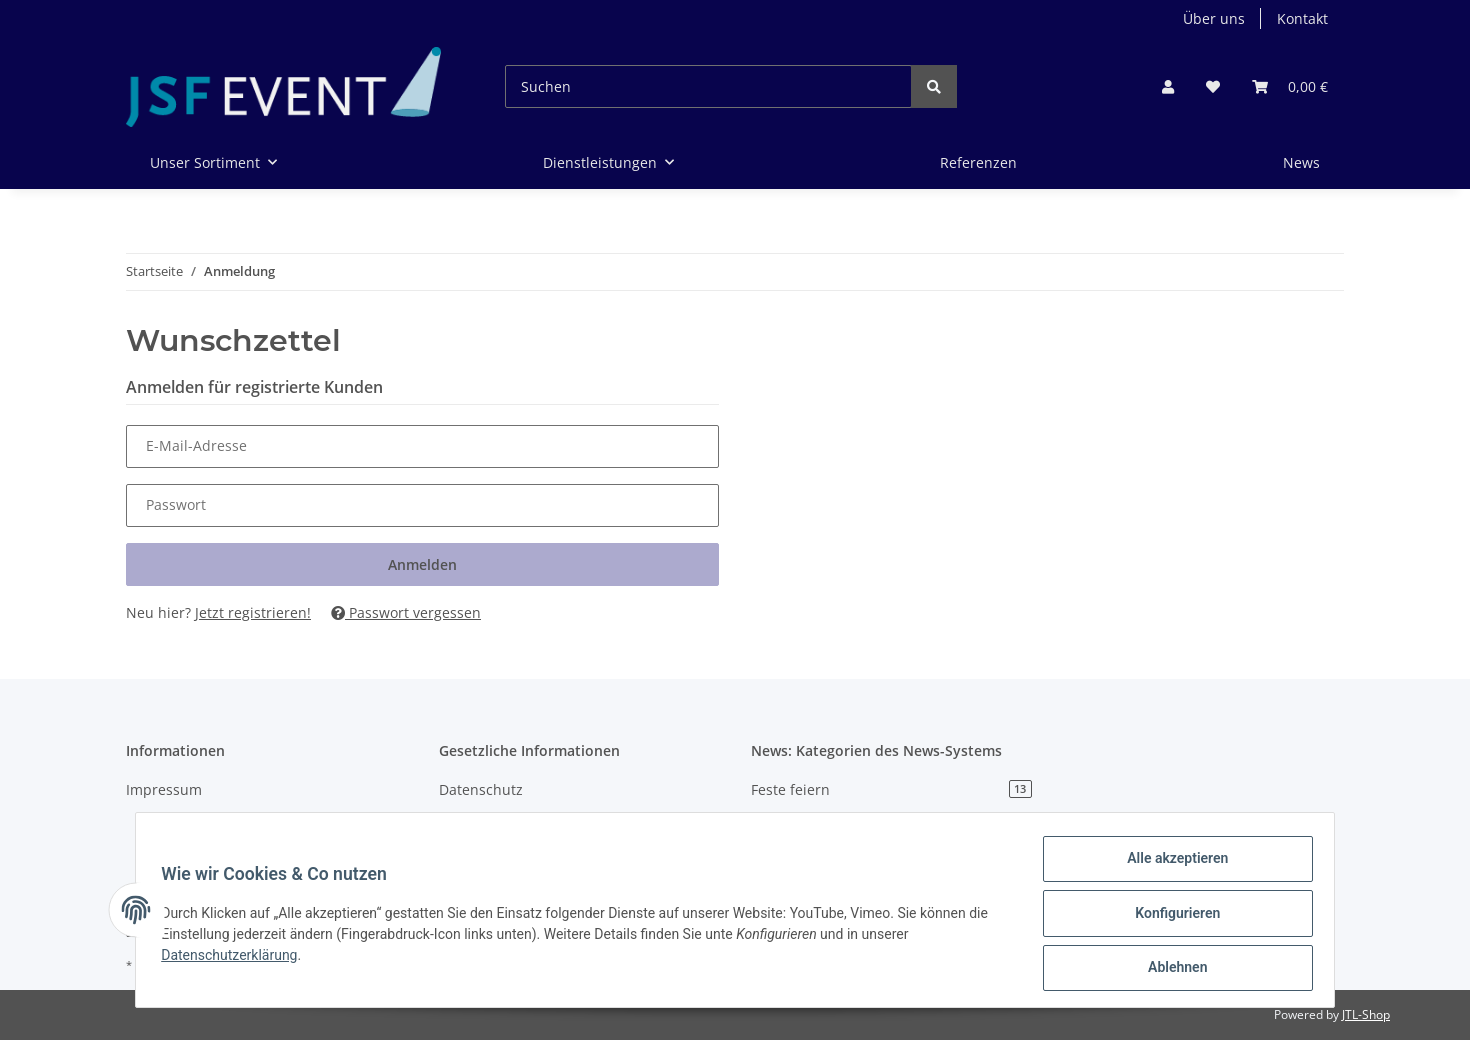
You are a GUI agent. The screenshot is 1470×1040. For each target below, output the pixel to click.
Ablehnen (1170, 969)
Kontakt (1302, 18)
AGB (453, 824)
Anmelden (422, 564)
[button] (1168, 86)
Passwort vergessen (406, 612)
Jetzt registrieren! (253, 612)
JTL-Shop (1366, 1014)
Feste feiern (891, 789)
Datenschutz (481, 789)
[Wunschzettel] (1213, 86)
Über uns (1214, 18)
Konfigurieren (1170, 917)
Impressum (164, 789)
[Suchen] (708, 86)
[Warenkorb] (1290, 86)
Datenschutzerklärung (236, 959)
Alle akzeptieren (1170, 865)
